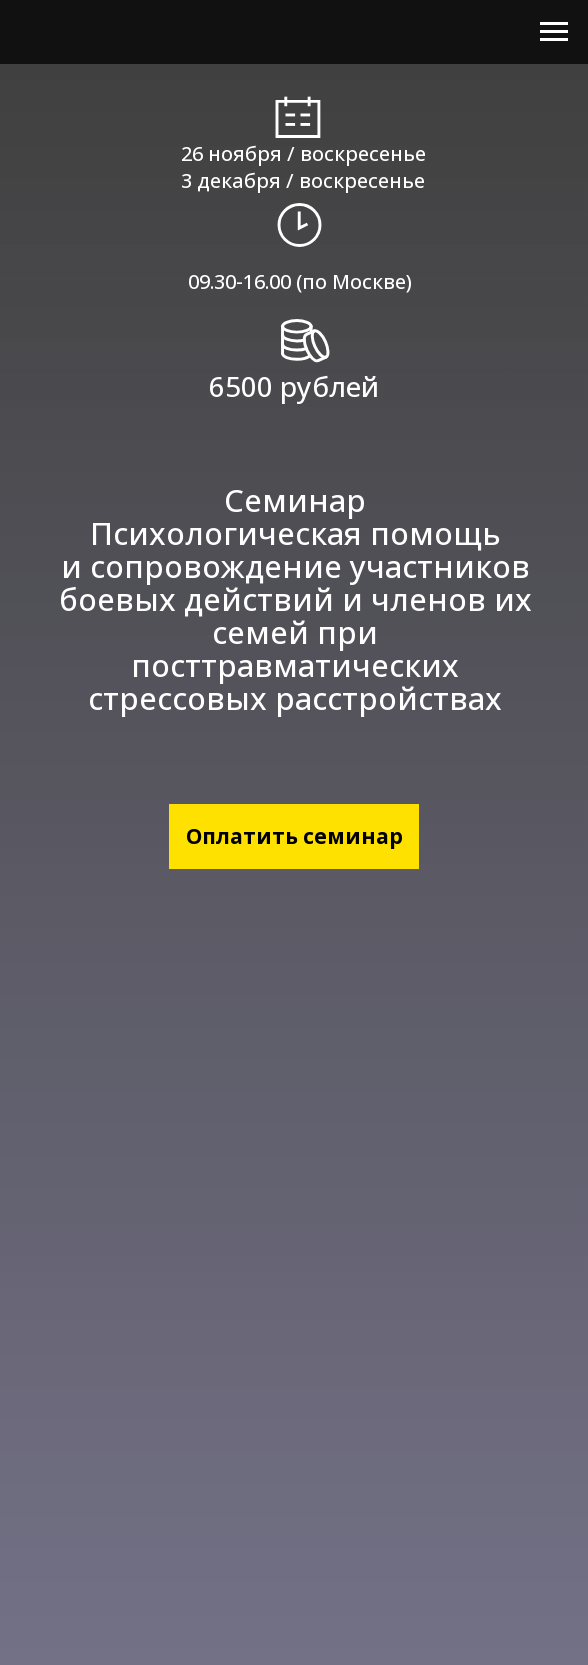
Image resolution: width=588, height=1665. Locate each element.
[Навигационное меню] (554, 32)
